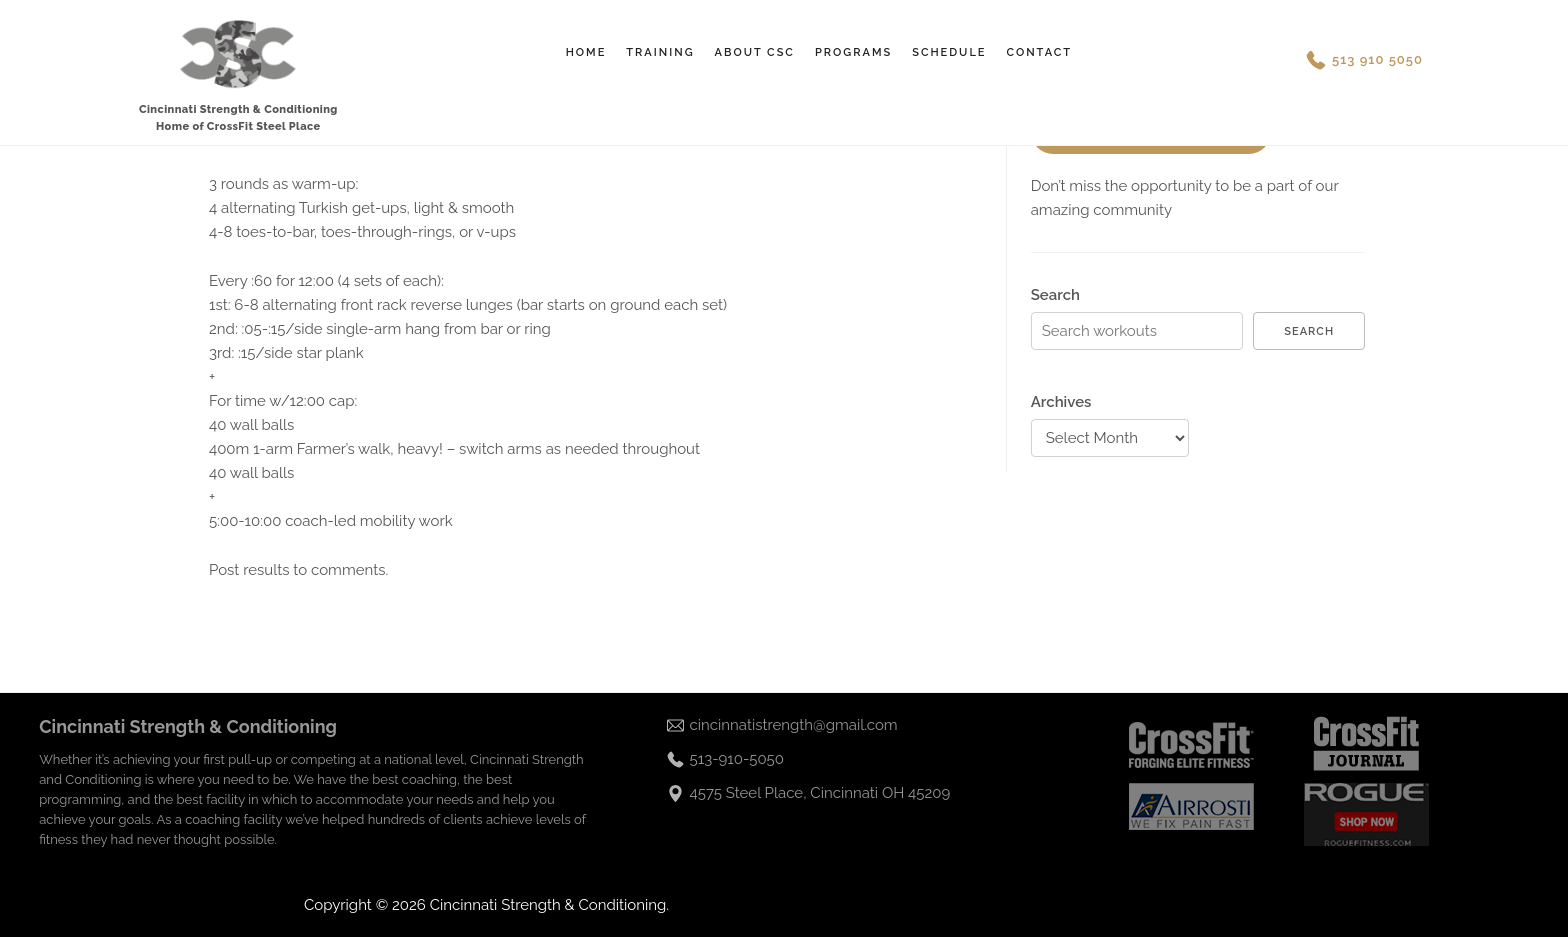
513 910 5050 (1377, 59)
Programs (853, 52)
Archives (1061, 402)
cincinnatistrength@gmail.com (794, 725)
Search (1055, 295)
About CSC (755, 52)
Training (660, 52)
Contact (1039, 52)
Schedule (949, 52)
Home (586, 52)
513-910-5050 (737, 759)
